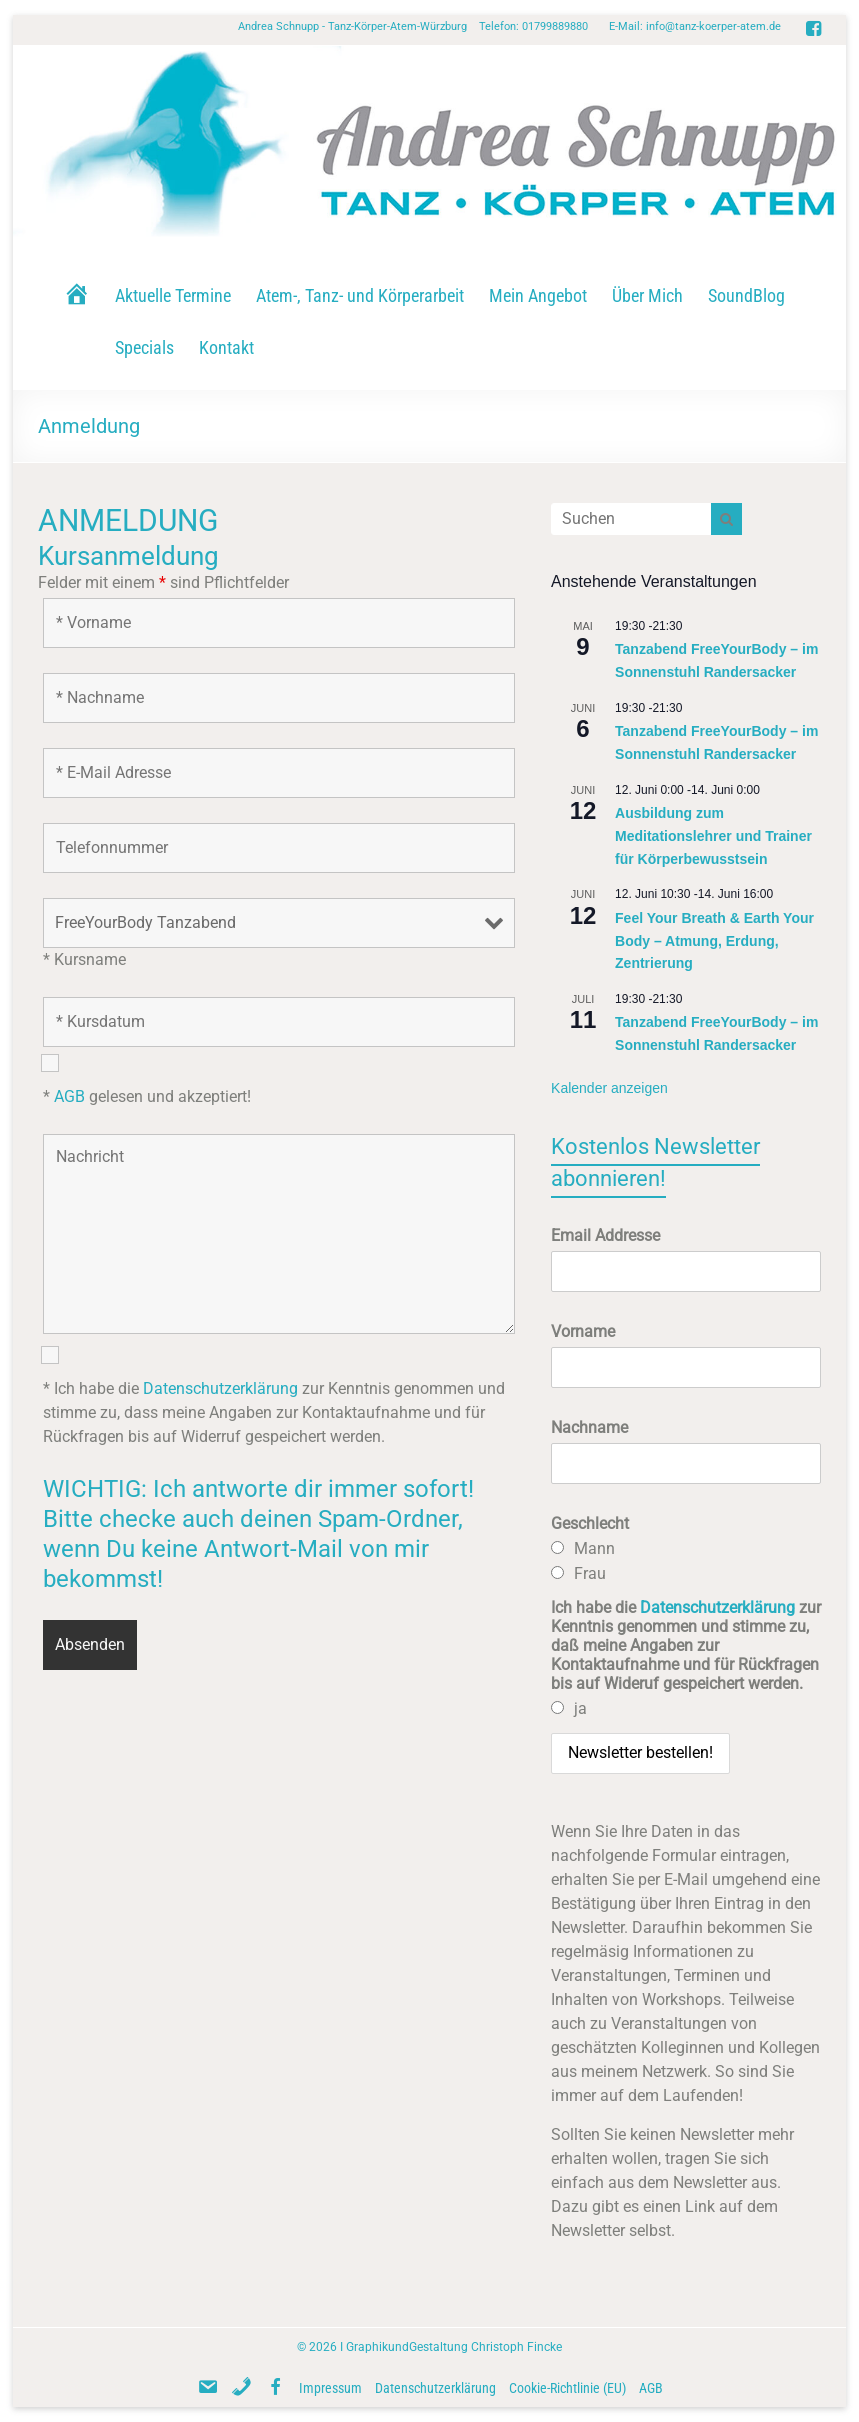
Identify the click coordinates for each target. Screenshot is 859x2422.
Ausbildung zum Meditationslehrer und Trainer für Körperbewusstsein (713, 835)
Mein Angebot (538, 295)
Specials (144, 347)
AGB (69, 1096)
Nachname (589, 1427)
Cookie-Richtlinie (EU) (567, 2388)
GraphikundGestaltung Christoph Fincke (454, 2347)
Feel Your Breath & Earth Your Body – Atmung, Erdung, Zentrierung (714, 940)
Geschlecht (590, 1523)
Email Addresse (605, 1235)
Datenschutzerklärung (220, 1388)
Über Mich (647, 295)
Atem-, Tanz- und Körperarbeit (360, 295)
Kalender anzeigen (609, 1088)
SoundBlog (746, 295)
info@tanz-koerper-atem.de (713, 26)
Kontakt (226, 347)
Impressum (330, 2388)
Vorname (583, 1331)
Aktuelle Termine (173, 295)
